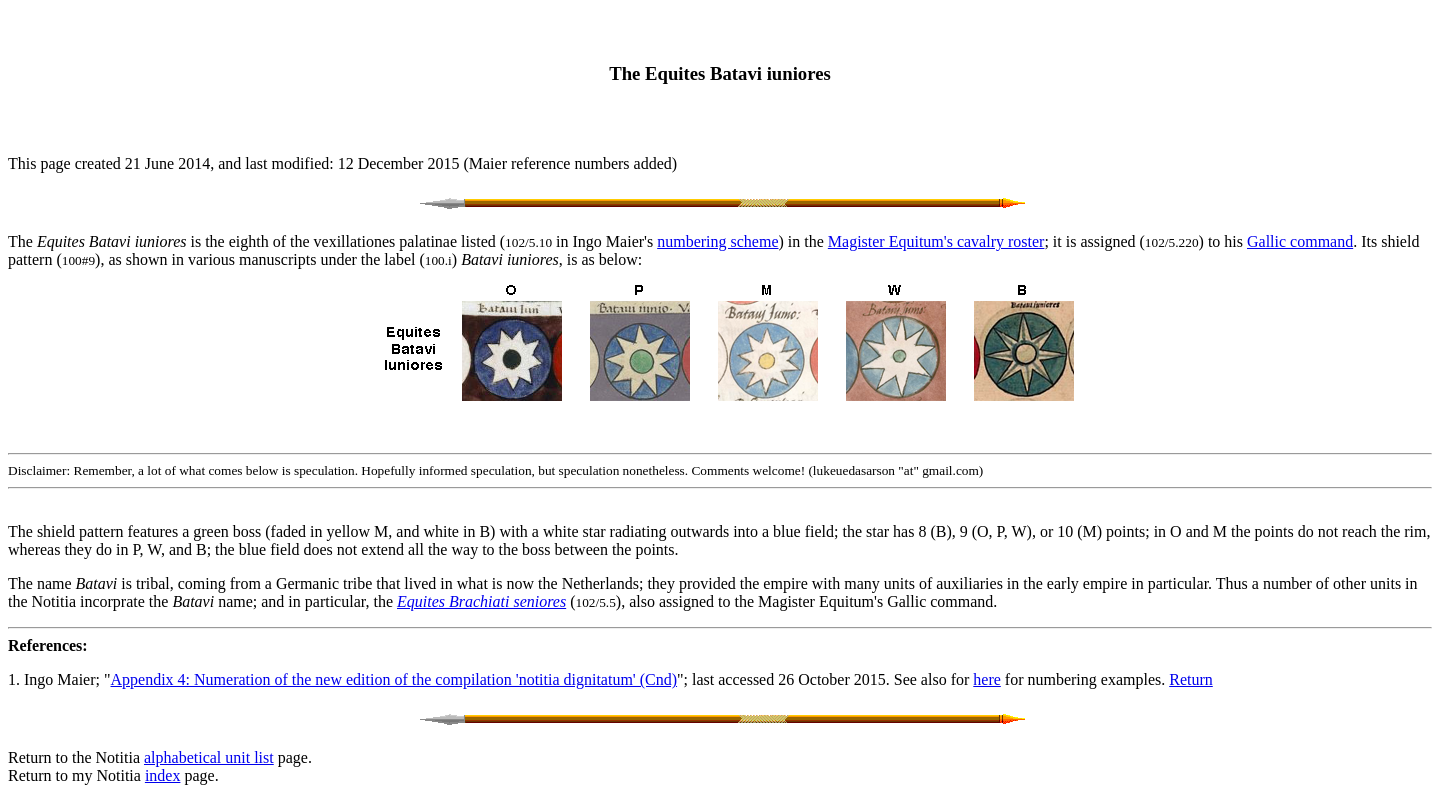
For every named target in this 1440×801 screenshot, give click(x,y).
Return (1191, 679)
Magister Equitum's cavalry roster (936, 241)
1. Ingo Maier (52, 679)
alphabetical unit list (209, 757)
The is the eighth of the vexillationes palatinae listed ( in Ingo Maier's (332, 241)
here (987, 679)
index (163, 775)
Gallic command (1300, 241)
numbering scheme (717, 241)
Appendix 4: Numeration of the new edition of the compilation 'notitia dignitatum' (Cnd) (394, 679)
